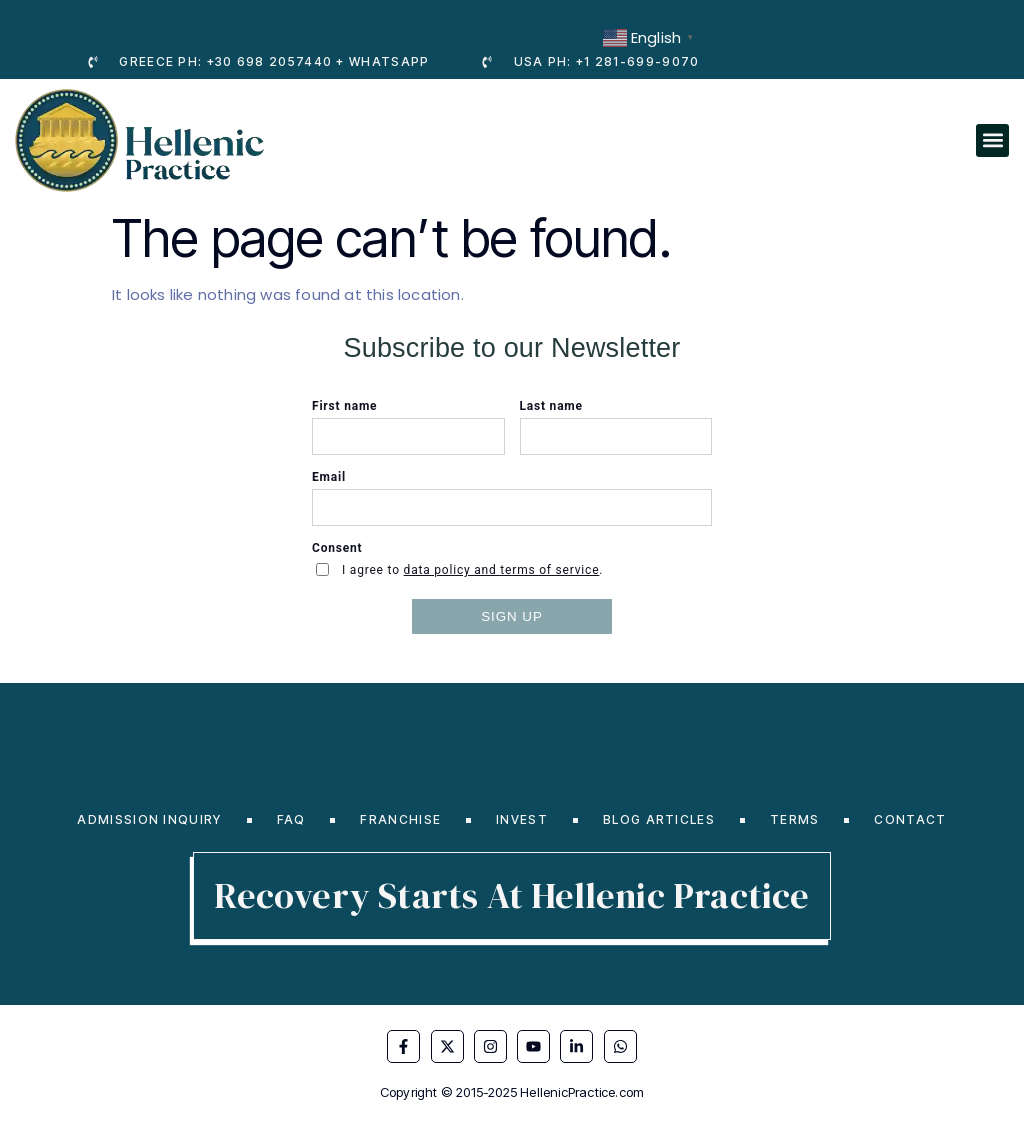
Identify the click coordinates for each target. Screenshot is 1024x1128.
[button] (992, 140)
